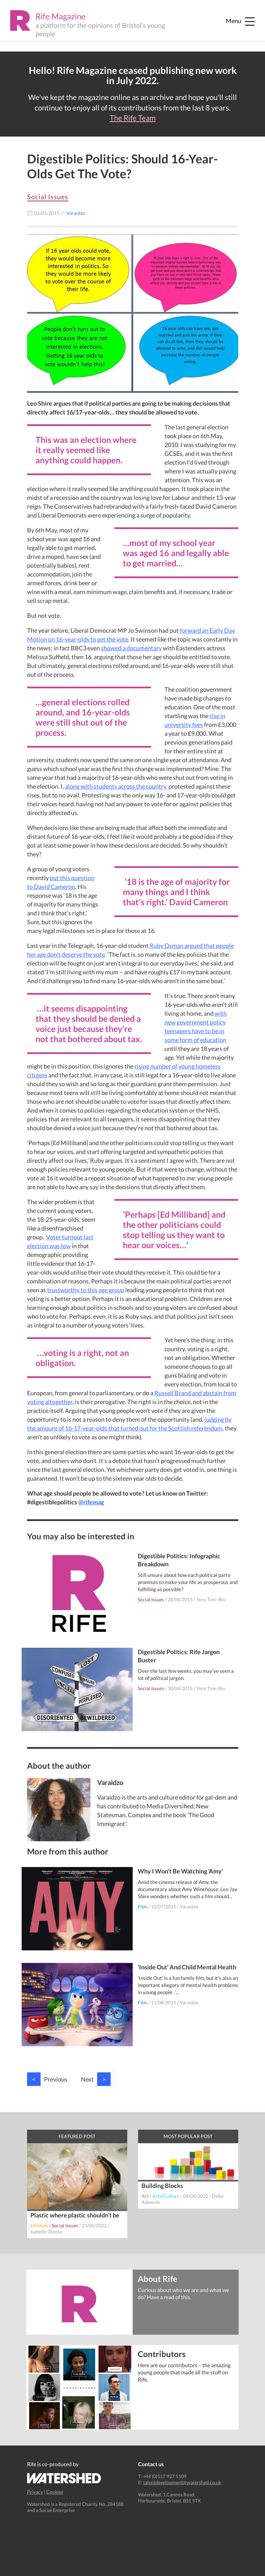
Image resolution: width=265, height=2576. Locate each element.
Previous (47, 2079)
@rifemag (91, 1502)
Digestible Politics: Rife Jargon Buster (179, 1656)
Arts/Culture (165, 2196)
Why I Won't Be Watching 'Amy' (180, 1871)
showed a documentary (131, 648)
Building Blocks (162, 2185)
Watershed (64, 2478)
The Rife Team (133, 118)
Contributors (161, 2353)
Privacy (35, 2492)
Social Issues (47, 196)
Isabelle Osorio (46, 2231)
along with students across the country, (116, 786)
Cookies (54, 2492)
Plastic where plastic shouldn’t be (74, 2215)
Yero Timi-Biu (210, 1599)
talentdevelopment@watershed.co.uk (182, 2482)
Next (96, 2079)
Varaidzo (189, 1906)
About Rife (157, 2278)
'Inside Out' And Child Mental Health (187, 1967)
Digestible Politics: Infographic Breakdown (179, 1560)
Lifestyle (39, 2225)
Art (145, 2196)
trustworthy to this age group (85, 1290)
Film (142, 1906)
